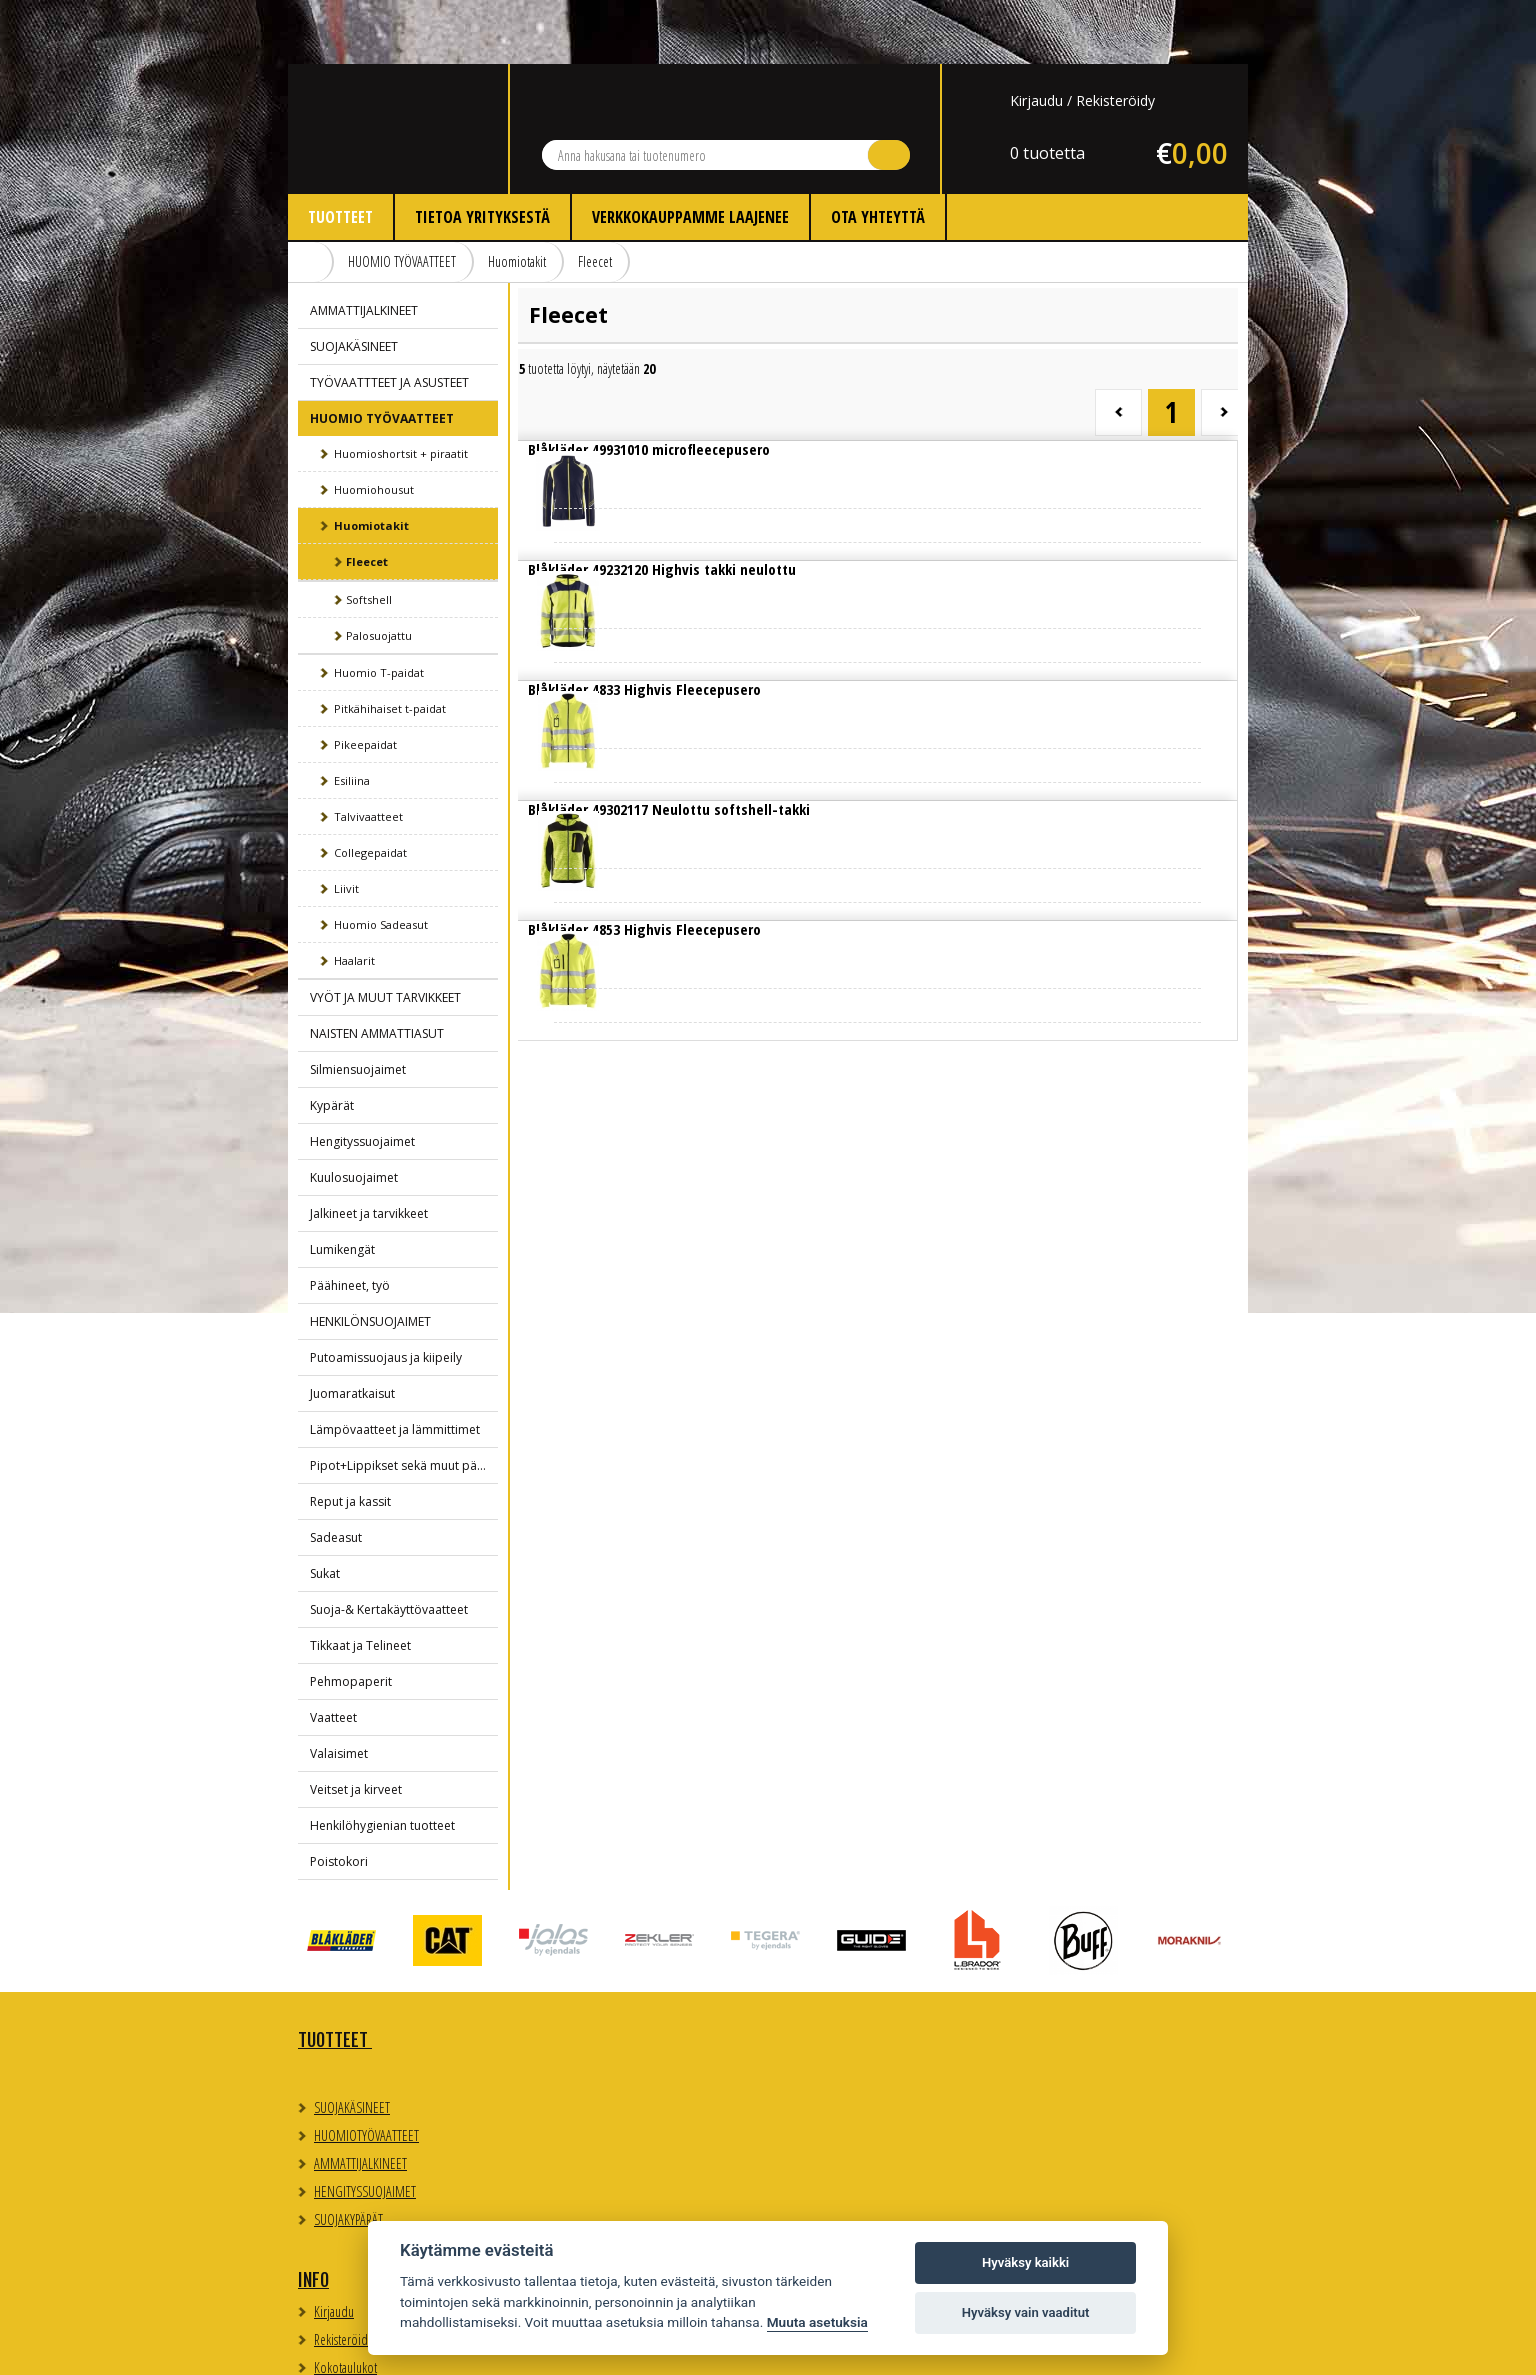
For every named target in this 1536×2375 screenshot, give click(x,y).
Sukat (325, 1509)
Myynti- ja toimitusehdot (611, 2091)
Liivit (346, 824)
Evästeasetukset (1053, 2027)
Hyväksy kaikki (1025, 2262)
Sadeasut (336, 1473)
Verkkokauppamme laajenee (690, 153)
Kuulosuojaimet (354, 1113)
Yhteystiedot (828, 1976)
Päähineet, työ (350, 1221)
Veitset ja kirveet (356, 1725)
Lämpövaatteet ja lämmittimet (395, 1365)
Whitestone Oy (1193, 2347)
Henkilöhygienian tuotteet (382, 1761)
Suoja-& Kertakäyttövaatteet (389, 1545)
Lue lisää (602, 402)
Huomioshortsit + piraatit (401, 389)
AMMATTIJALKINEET (364, 246)
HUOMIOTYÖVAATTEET (366, 2071)
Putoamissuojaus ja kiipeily (386, 1293)
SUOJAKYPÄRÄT (348, 2155)
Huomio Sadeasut (381, 860)
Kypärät (332, 1041)
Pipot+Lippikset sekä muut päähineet (404, 1401)
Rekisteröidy (1115, 36)
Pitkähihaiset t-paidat (390, 644)
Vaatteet (333, 1653)
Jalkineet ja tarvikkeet (369, 1149)
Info (553, 1976)
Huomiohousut (374, 425)
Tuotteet (340, 153)
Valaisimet (339, 1689)
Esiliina (352, 716)
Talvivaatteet (368, 752)
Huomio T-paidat (379, 608)
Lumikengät (342, 1185)
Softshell (369, 535)
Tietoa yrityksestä (482, 153)
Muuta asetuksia (817, 2322)
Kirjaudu (1036, 36)
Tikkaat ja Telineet (360, 1581)
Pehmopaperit (351, 1617)
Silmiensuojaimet (358, 1005)
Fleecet (595, 197)
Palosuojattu (379, 571)
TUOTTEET (335, 1976)
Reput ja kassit (350, 1437)
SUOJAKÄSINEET (354, 282)
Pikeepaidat (365, 680)
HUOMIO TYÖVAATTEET (402, 197)
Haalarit (354, 896)
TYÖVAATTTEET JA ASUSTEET (389, 318)
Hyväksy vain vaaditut (1026, 2312)
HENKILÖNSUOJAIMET (370, 1257)
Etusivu (311, 198)
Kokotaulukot (585, 2063)
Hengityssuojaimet (362, 1077)
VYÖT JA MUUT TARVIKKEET (385, 933)
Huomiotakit (517, 197)
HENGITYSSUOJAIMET (365, 2127)
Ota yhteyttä (878, 153)
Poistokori (339, 1797)
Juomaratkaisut (352, 1329)
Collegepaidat (370, 788)
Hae (889, 91)
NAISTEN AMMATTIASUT (377, 969)
